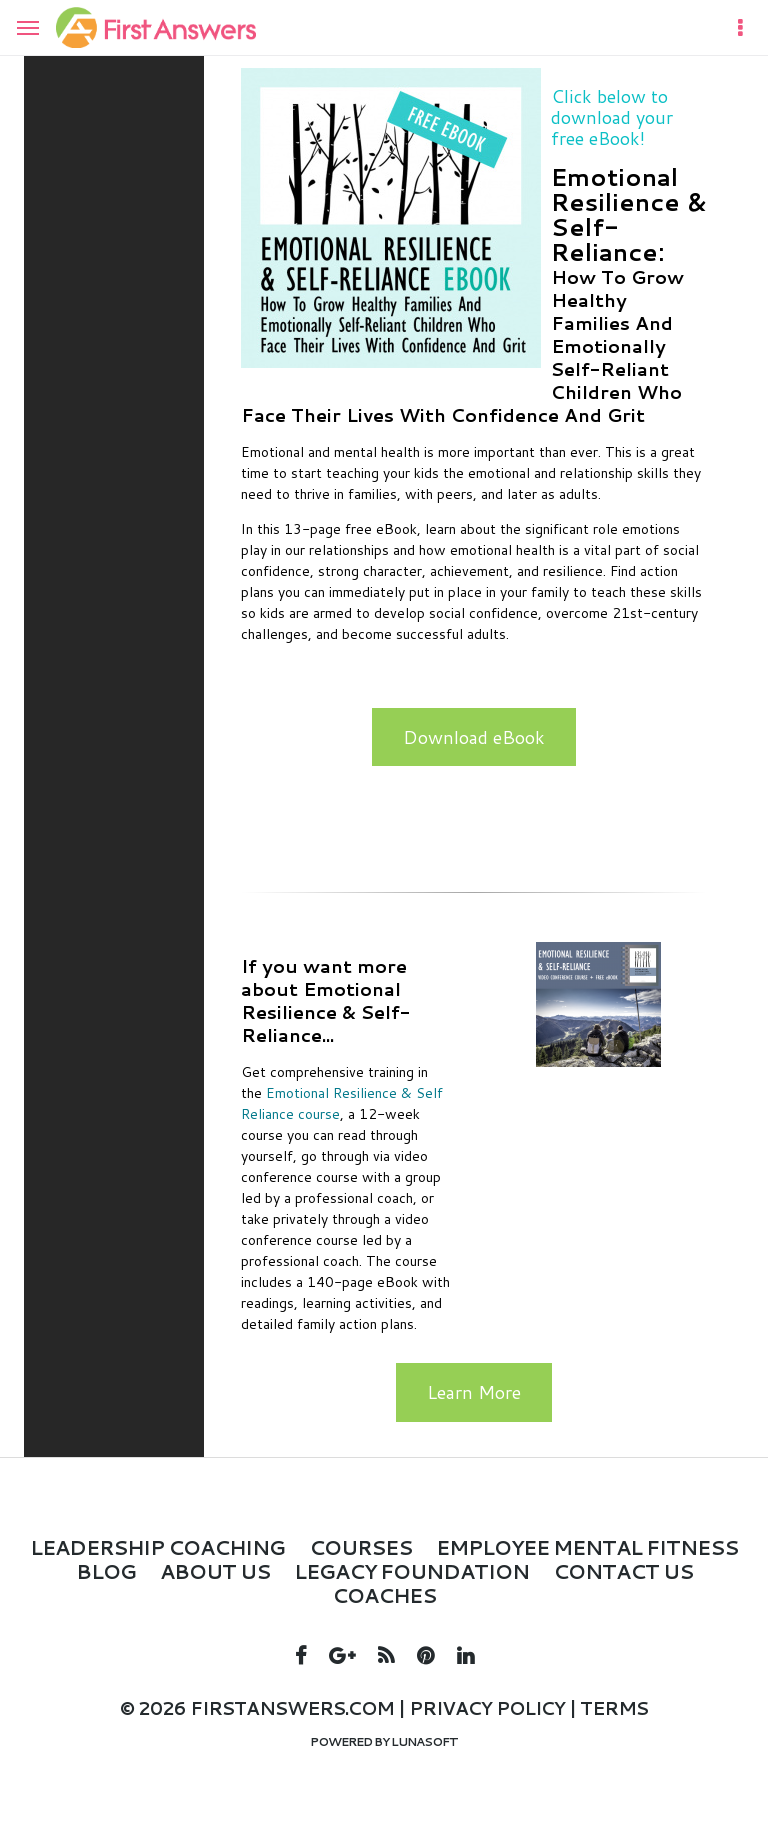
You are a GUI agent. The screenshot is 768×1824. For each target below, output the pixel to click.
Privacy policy (487, 1708)
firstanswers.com (292, 1708)
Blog (106, 1571)
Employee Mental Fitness (587, 1547)
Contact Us (623, 1571)
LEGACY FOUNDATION (411, 1571)
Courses (360, 1547)
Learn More (474, 1392)
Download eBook (474, 737)
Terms (614, 1708)
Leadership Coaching (157, 1547)
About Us (215, 1571)
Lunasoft (424, 1741)
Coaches (384, 1595)
